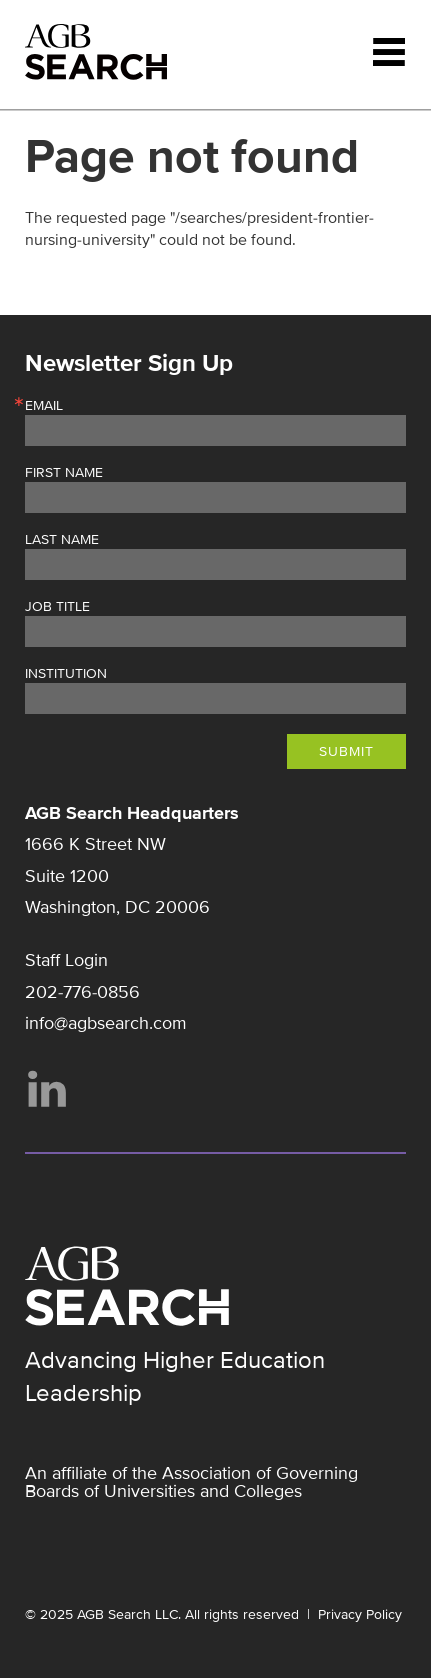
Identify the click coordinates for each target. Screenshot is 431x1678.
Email (44, 406)
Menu (389, 52)
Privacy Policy (360, 1614)
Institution (66, 674)
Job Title (57, 607)
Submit (346, 751)
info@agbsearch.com (106, 1023)
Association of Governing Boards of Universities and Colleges (191, 1482)
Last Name (62, 540)
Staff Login (66, 960)
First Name (64, 473)
